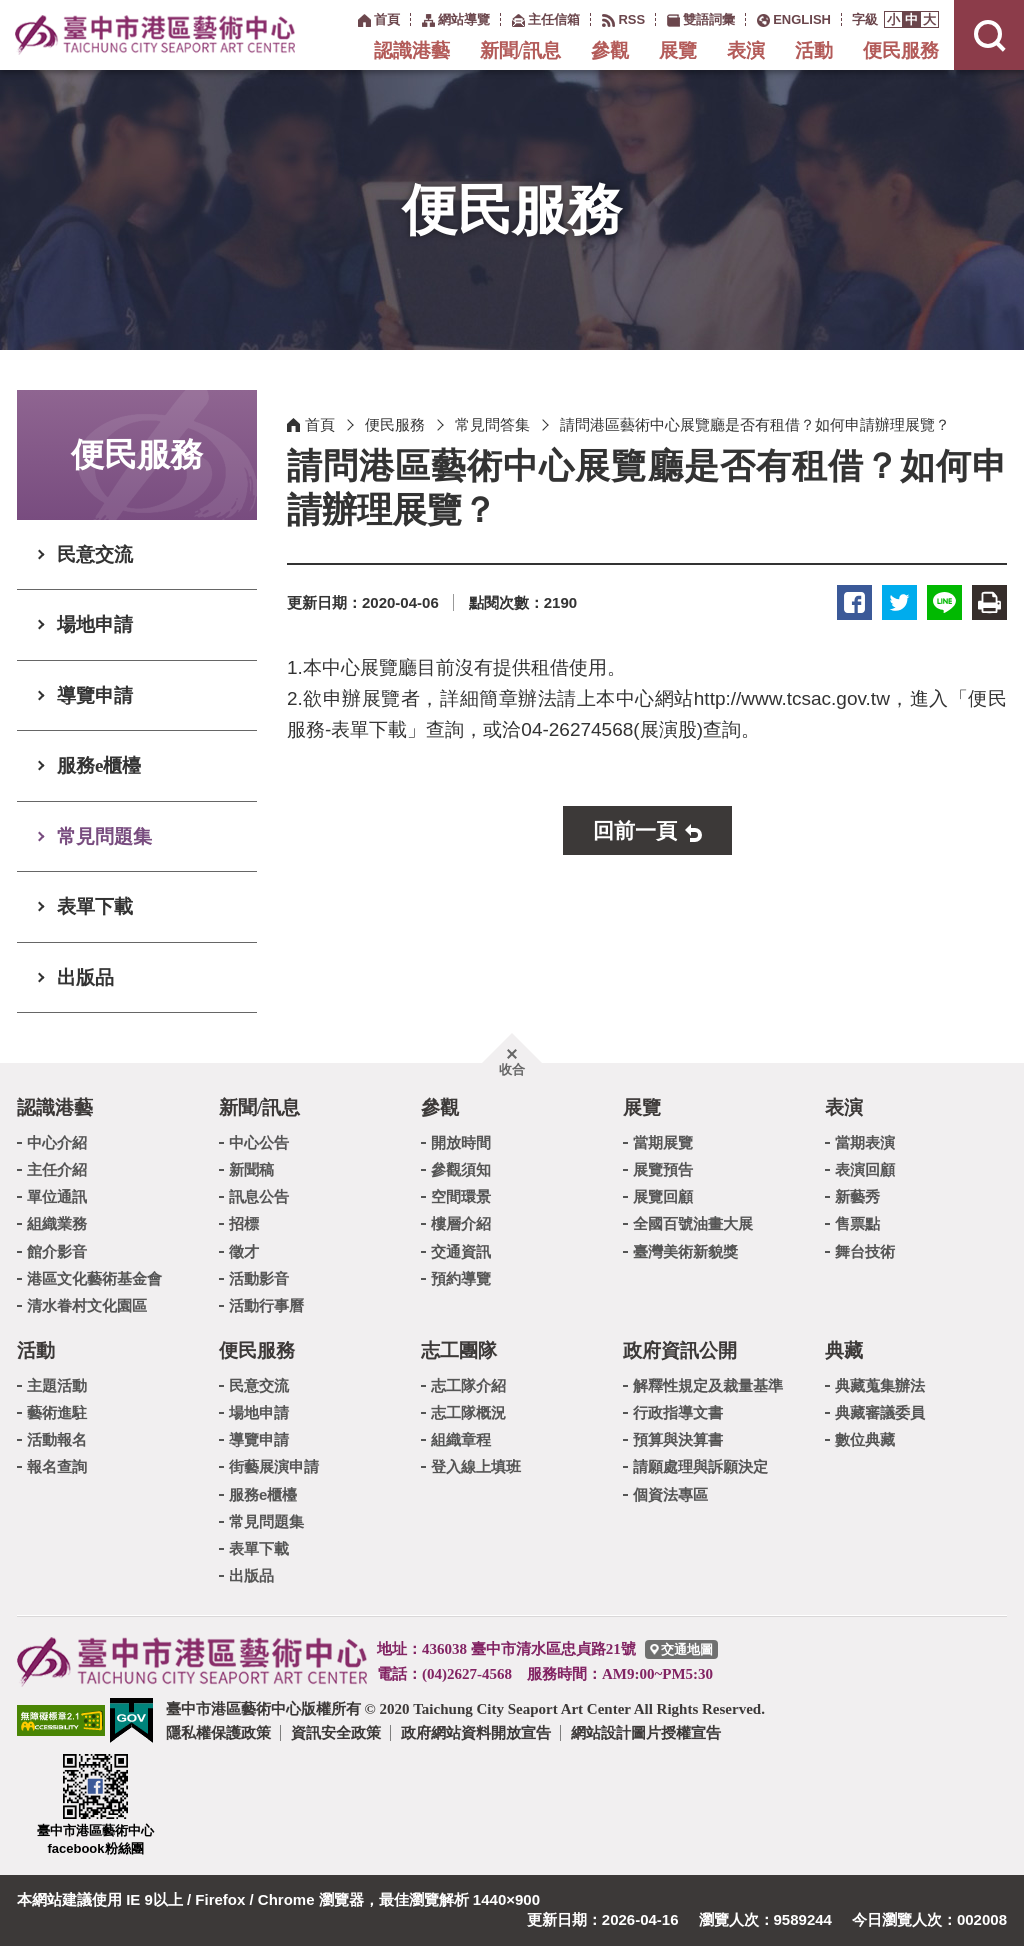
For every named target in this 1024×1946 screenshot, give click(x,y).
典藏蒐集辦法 (880, 1385)
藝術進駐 (57, 1412)
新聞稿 (251, 1169)
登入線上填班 (476, 1466)
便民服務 (901, 50)
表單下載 (95, 906)
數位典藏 (865, 1439)
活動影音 (259, 1278)
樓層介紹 (461, 1223)
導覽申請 (95, 695)
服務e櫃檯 (99, 765)
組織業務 (57, 1223)
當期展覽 (663, 1142)
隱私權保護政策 (218, 1732)
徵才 (244, 1251)
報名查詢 (57, 1466)
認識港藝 (412, 50)
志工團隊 (459, 1350)
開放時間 (461, 1142)
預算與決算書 (678, 1439)
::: (347, 18)
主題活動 (57, 1385)
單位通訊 (57, 1196)
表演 (746, 50)
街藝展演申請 (274, 1466)
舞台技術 (865, 1251)
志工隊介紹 (468, 1385)
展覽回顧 (663, 1196)
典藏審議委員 (880, 1412)
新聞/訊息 (520, 50)
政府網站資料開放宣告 (476, 1732)
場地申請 (95, 624)
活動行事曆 (266, 1305)
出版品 (85, 977)
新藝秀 (857, 1196)
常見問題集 (104, 836)
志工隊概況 (468, 1412)
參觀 (610, 50)
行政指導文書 (678, 1412)
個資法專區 (670, 1494)
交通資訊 (461, 1251)
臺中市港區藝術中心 (155, 35)
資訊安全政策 (336, 1732)
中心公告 (259, 1142)
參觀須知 (461, 1169)
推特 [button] (899, 602)
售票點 (857, 1223)
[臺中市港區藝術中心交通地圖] (681, 1649)
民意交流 (95, 554)
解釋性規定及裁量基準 (708, 1385)
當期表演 (865, 1142)
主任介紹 (57, 1169)
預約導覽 (461, 1278)
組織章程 (461, 1439)
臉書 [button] (854, 602)
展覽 (678, 50)
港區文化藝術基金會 (94, 1278)
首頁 (320, 424)
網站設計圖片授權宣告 (646, 1732)
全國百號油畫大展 (693, 1223)
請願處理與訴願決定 (700, 1466)
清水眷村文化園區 (87, 1305)
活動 (814, 50)
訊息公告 (259, 1196)
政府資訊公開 (680, 1350)
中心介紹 (57, 1142)
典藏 (844, 1350)
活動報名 (57, 1439)
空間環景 (461, 1196)
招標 (244, 1223)
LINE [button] (944, 602)
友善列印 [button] (989, 602)
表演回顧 (865, 1169)
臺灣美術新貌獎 (685, 1251)
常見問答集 (492, 424)
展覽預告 (663, 1169)
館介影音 (57, 1251)
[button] (893, 19)
